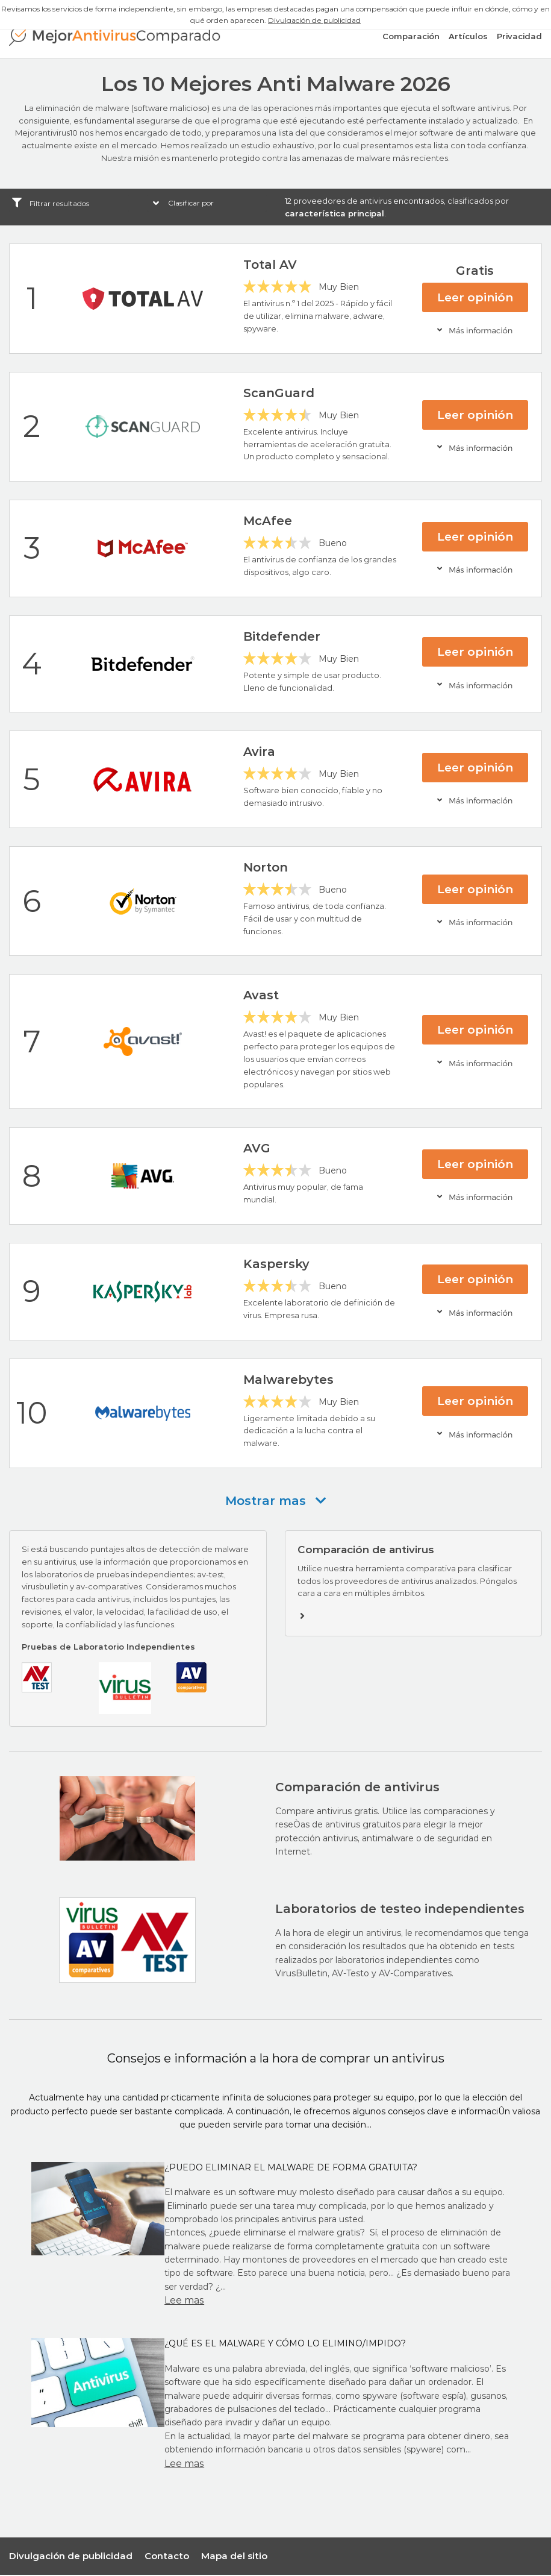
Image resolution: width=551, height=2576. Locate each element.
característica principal (334, 214)
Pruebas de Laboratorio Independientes (108, 1647)
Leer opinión (475, 298)
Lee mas (184, 2301)
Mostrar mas (275, 1501)
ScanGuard (278, 393)
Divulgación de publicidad (314, 20)
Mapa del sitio (234, 2556)
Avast (261, 996)
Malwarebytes (288, 1380)
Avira (259, 753)
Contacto (167, 2556)
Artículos (468, 39)
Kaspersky (276, 1264)
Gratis (475, 271)
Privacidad (519, 39)
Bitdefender (281, 637)
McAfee (267, 522)
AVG (256, 1149)
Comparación (411, 39)
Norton (265, 868)
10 (32, 1414)
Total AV (270, 266)
